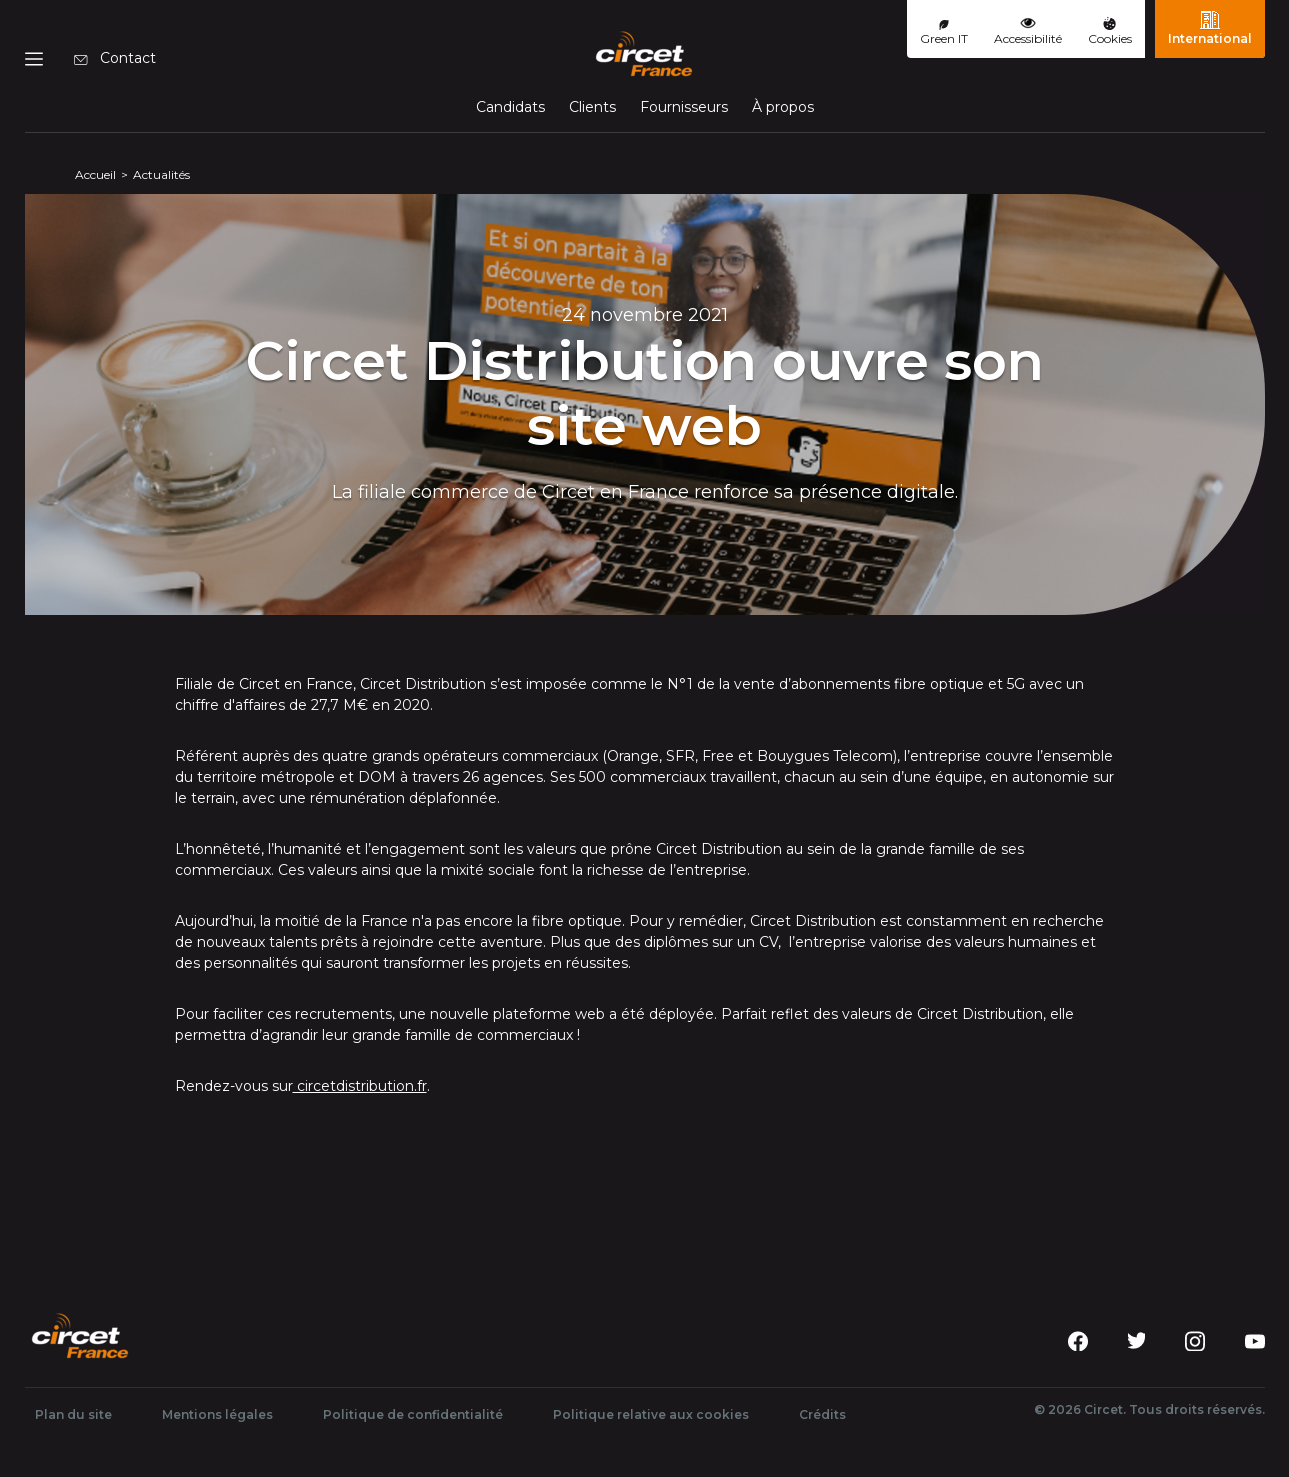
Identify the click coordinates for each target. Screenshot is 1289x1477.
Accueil (95, 174)
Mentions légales (217, 1414)
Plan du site (73, 1414)
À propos (783, 107)
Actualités (161, 174)
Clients (592, 107)
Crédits (822, 1414)
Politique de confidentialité (413, 1414)
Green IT (944, 33)
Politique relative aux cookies (651, 1414)
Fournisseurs (684, 107)
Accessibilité (1028, 31)
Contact (115, 58)
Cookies (1110, 31)
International (1210, 28)
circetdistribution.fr (360, 1086)
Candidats (510, 107)
